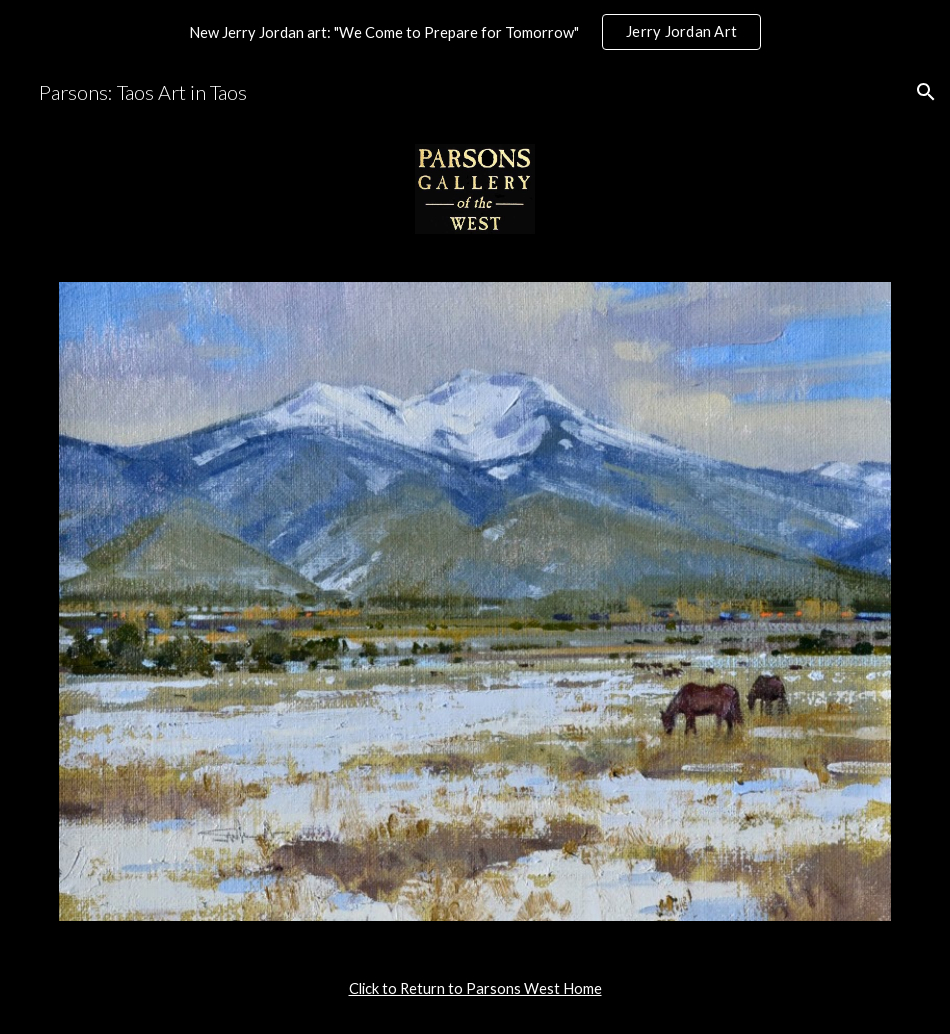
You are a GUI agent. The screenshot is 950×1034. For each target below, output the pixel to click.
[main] (475, 989)
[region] (475, 32)
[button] (926, 92)
